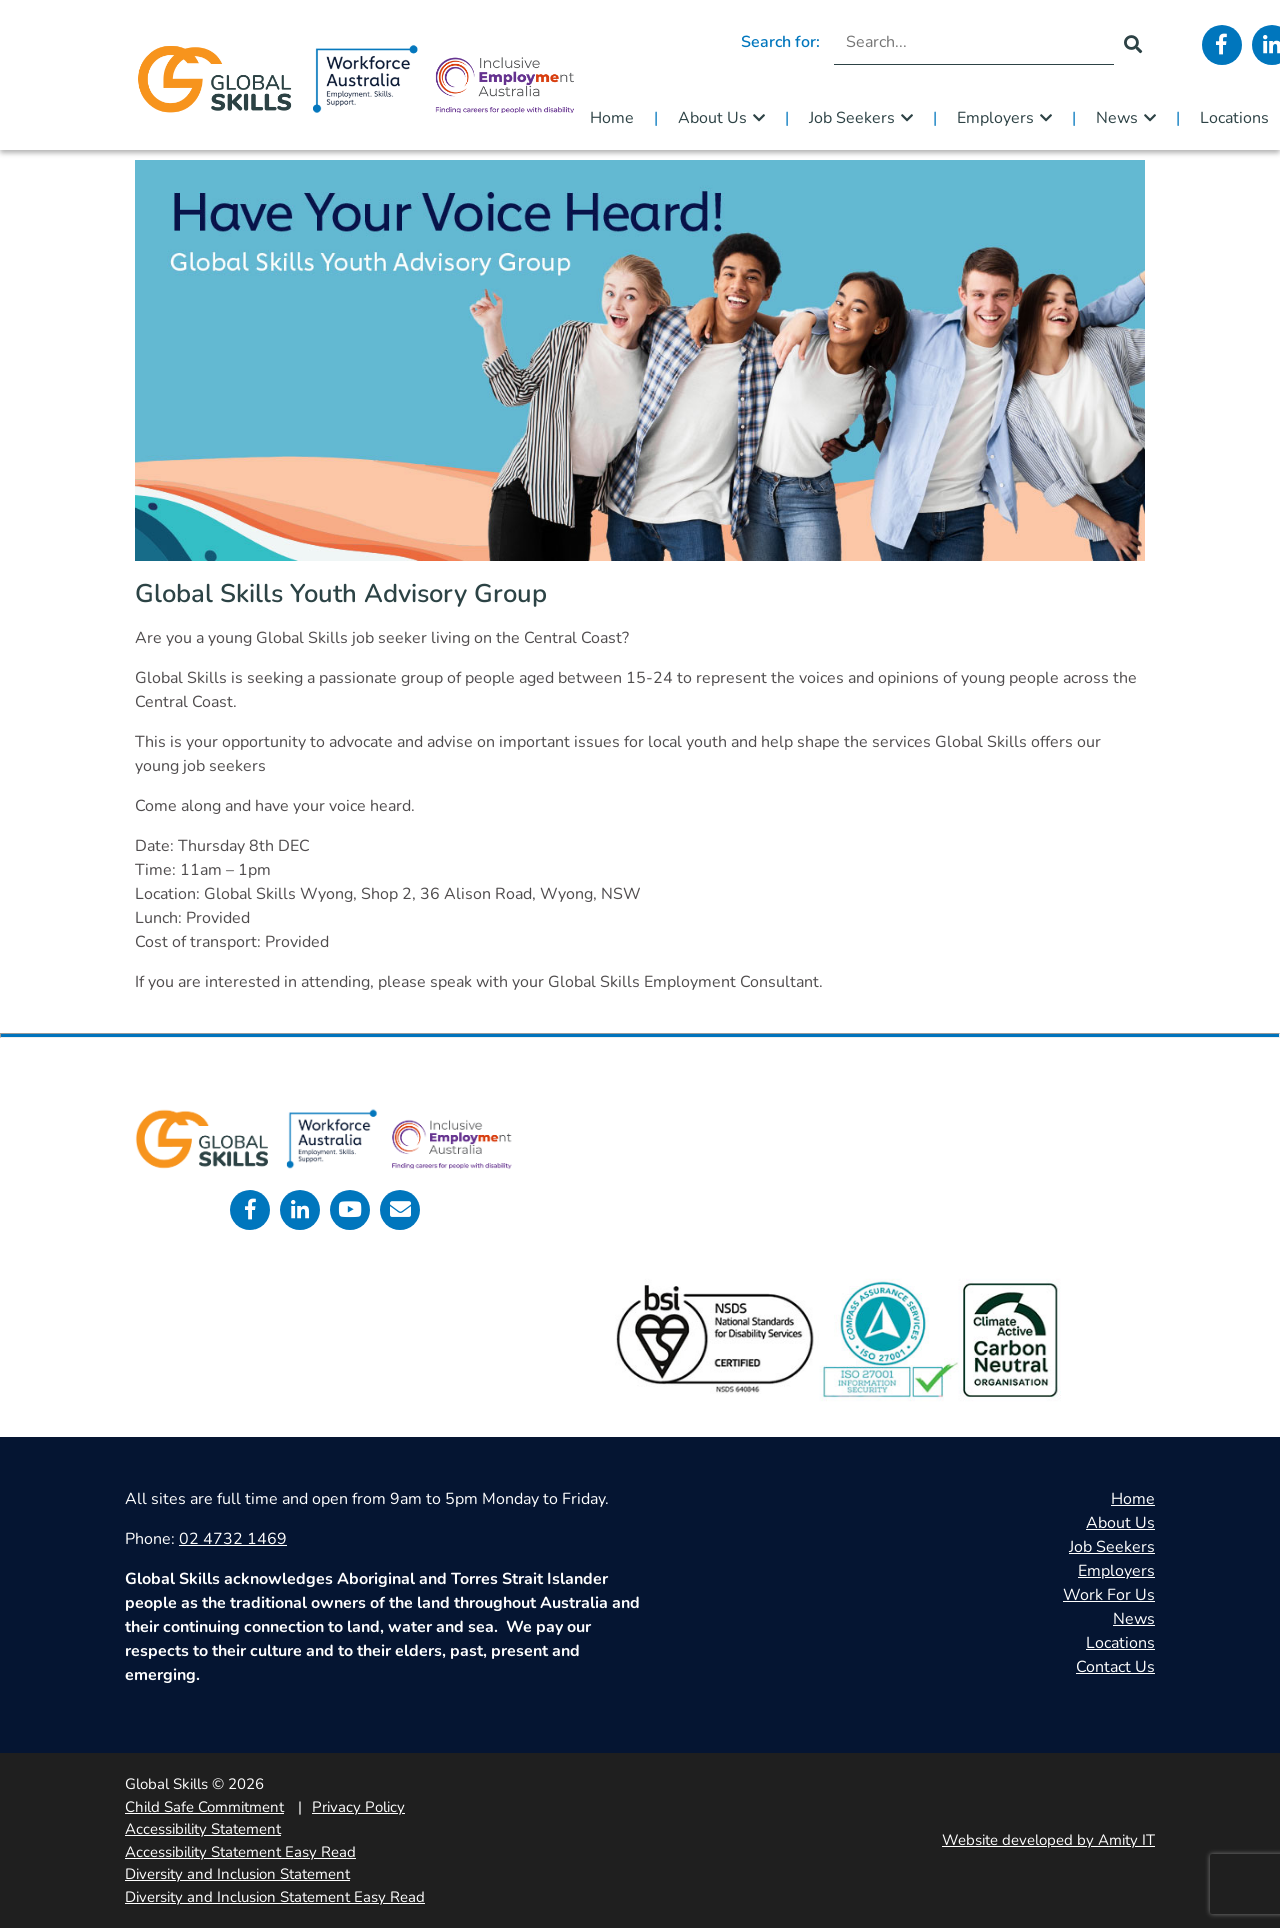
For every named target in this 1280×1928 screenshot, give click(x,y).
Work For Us (1109, 1595)
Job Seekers (852, 118)
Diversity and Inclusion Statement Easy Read (275, 1897)
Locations (1120, 1643)
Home (612, 118)
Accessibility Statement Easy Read (240, 1852)
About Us (712, 118)
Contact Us (1115, 1667)
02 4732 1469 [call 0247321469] (233, 1539)
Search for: (780, 42)
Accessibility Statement (203, 1829)
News (1117, 118)
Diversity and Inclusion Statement (237, 1874)
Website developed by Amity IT (1048, 1840)
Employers (995, 118)
